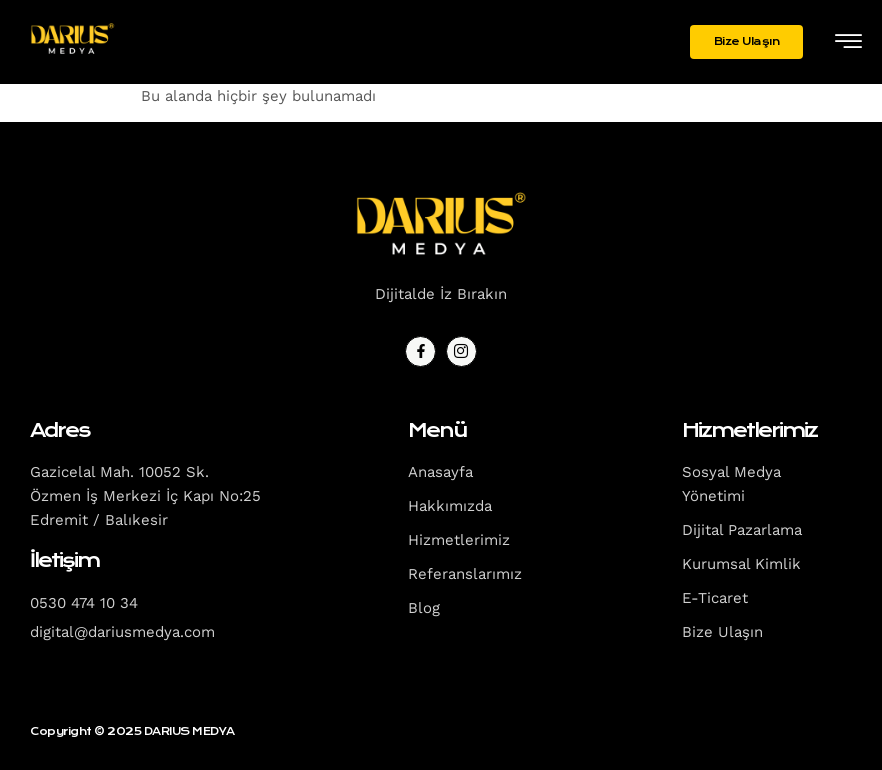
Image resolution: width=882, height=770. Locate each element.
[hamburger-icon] (848, 43)
